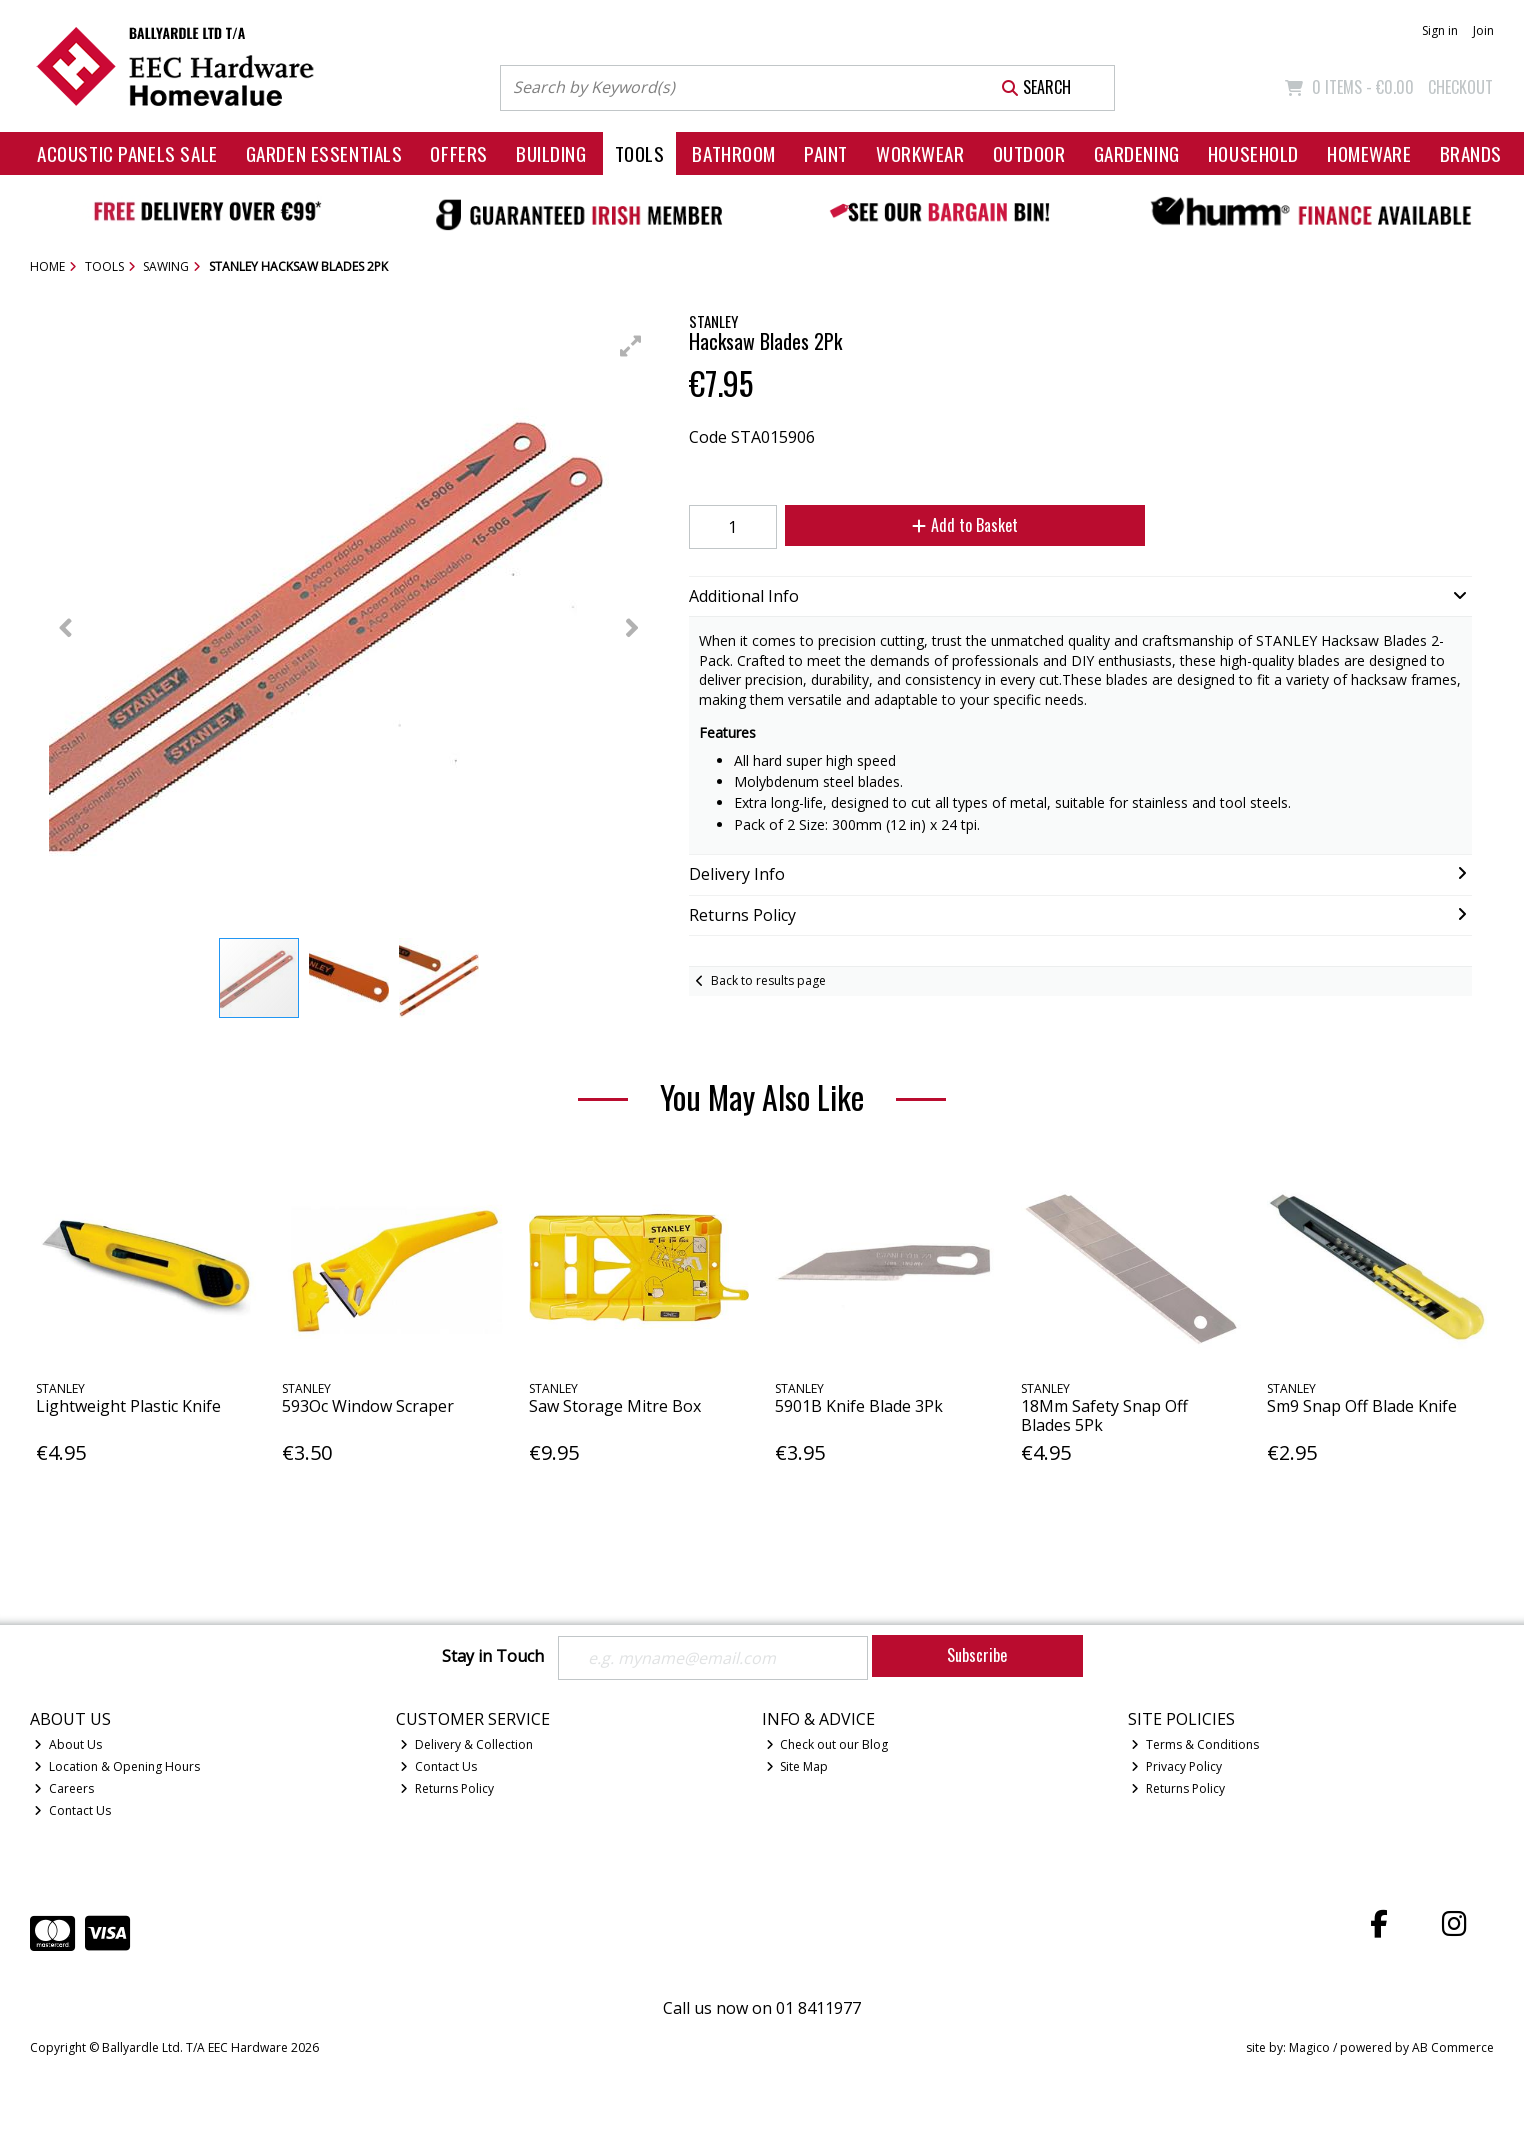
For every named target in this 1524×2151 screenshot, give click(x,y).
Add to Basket (965, 525)
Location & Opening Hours (117, 1766)
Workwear (920, 153)
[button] (631, 346)
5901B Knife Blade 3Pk (859, 1406)
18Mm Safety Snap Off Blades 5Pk (1104, 1415)
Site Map (797, 1766)
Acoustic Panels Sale (127, 153)
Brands (1471, 153)
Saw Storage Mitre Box (615, 1406)
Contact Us (72, 1810)
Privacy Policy (1176, 1766)
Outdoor (1029, 153)
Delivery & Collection (466, 1744)
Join (1483, 30)
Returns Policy (447, 1788)
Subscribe (977, 1655)
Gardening (1137, 153)
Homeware (1369, 153)
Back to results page (768, 980)
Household (1253, 153)
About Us (68, 1744)
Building (551, 153)
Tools (640, 153)
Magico (1309, 2047)
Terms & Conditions (1195, 1744)
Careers (64, 1788)
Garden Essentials (324, 153)
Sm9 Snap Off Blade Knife (1362, 1406)
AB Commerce (1453, 2047)
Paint (826, 153)
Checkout (1460, 87)
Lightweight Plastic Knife (128, 1406)
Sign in (1440, 30)
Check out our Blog (827, 1744)
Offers (458, 153)
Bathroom (734, 153)
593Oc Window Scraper (368, 1406)
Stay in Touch (493, 1657)
